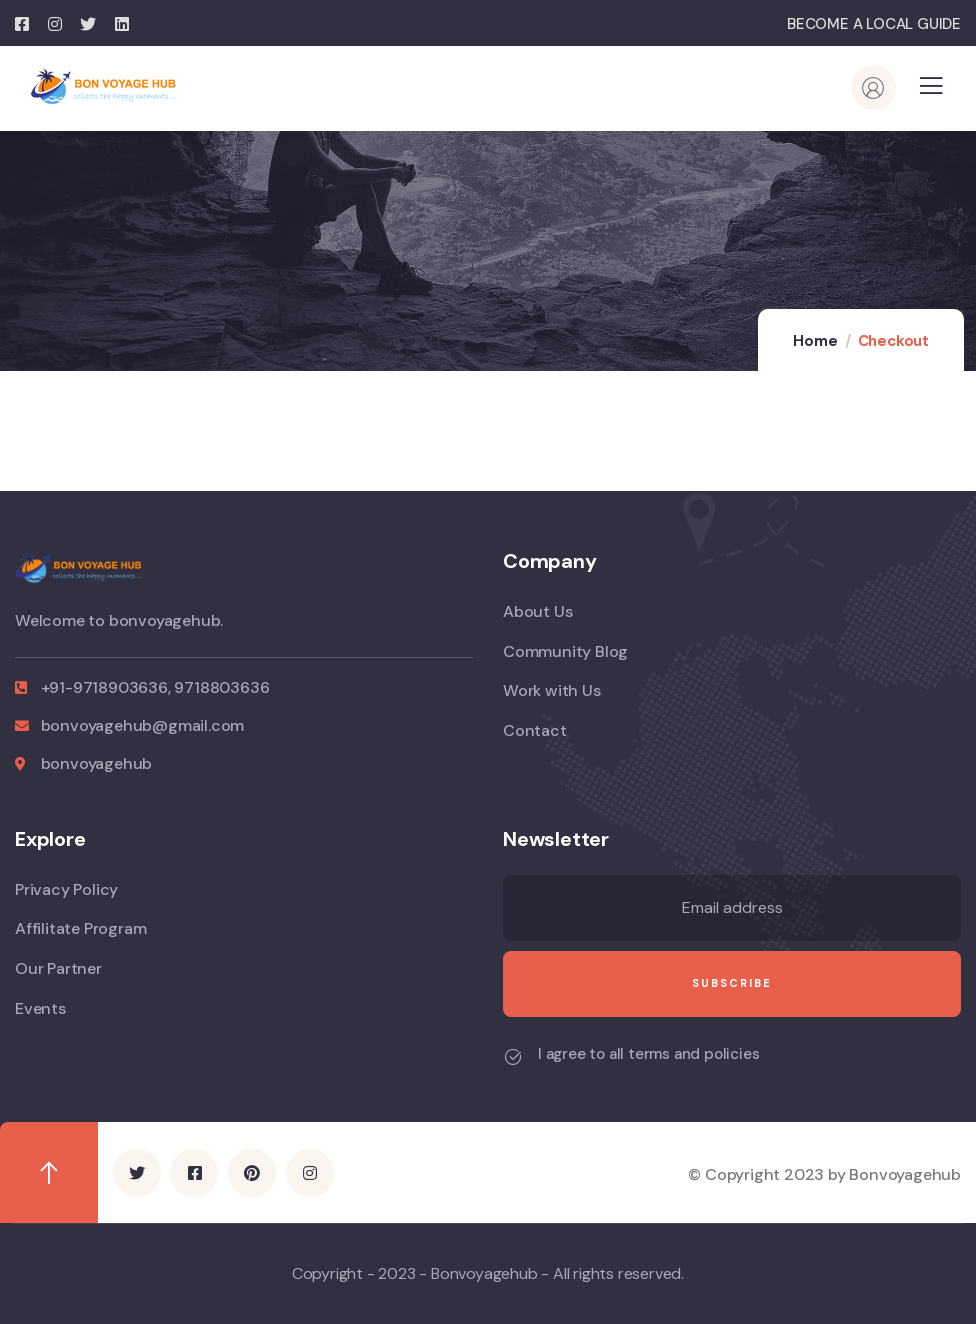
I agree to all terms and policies (648, 1054)
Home (815, 341)
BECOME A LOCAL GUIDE (874, 24)
